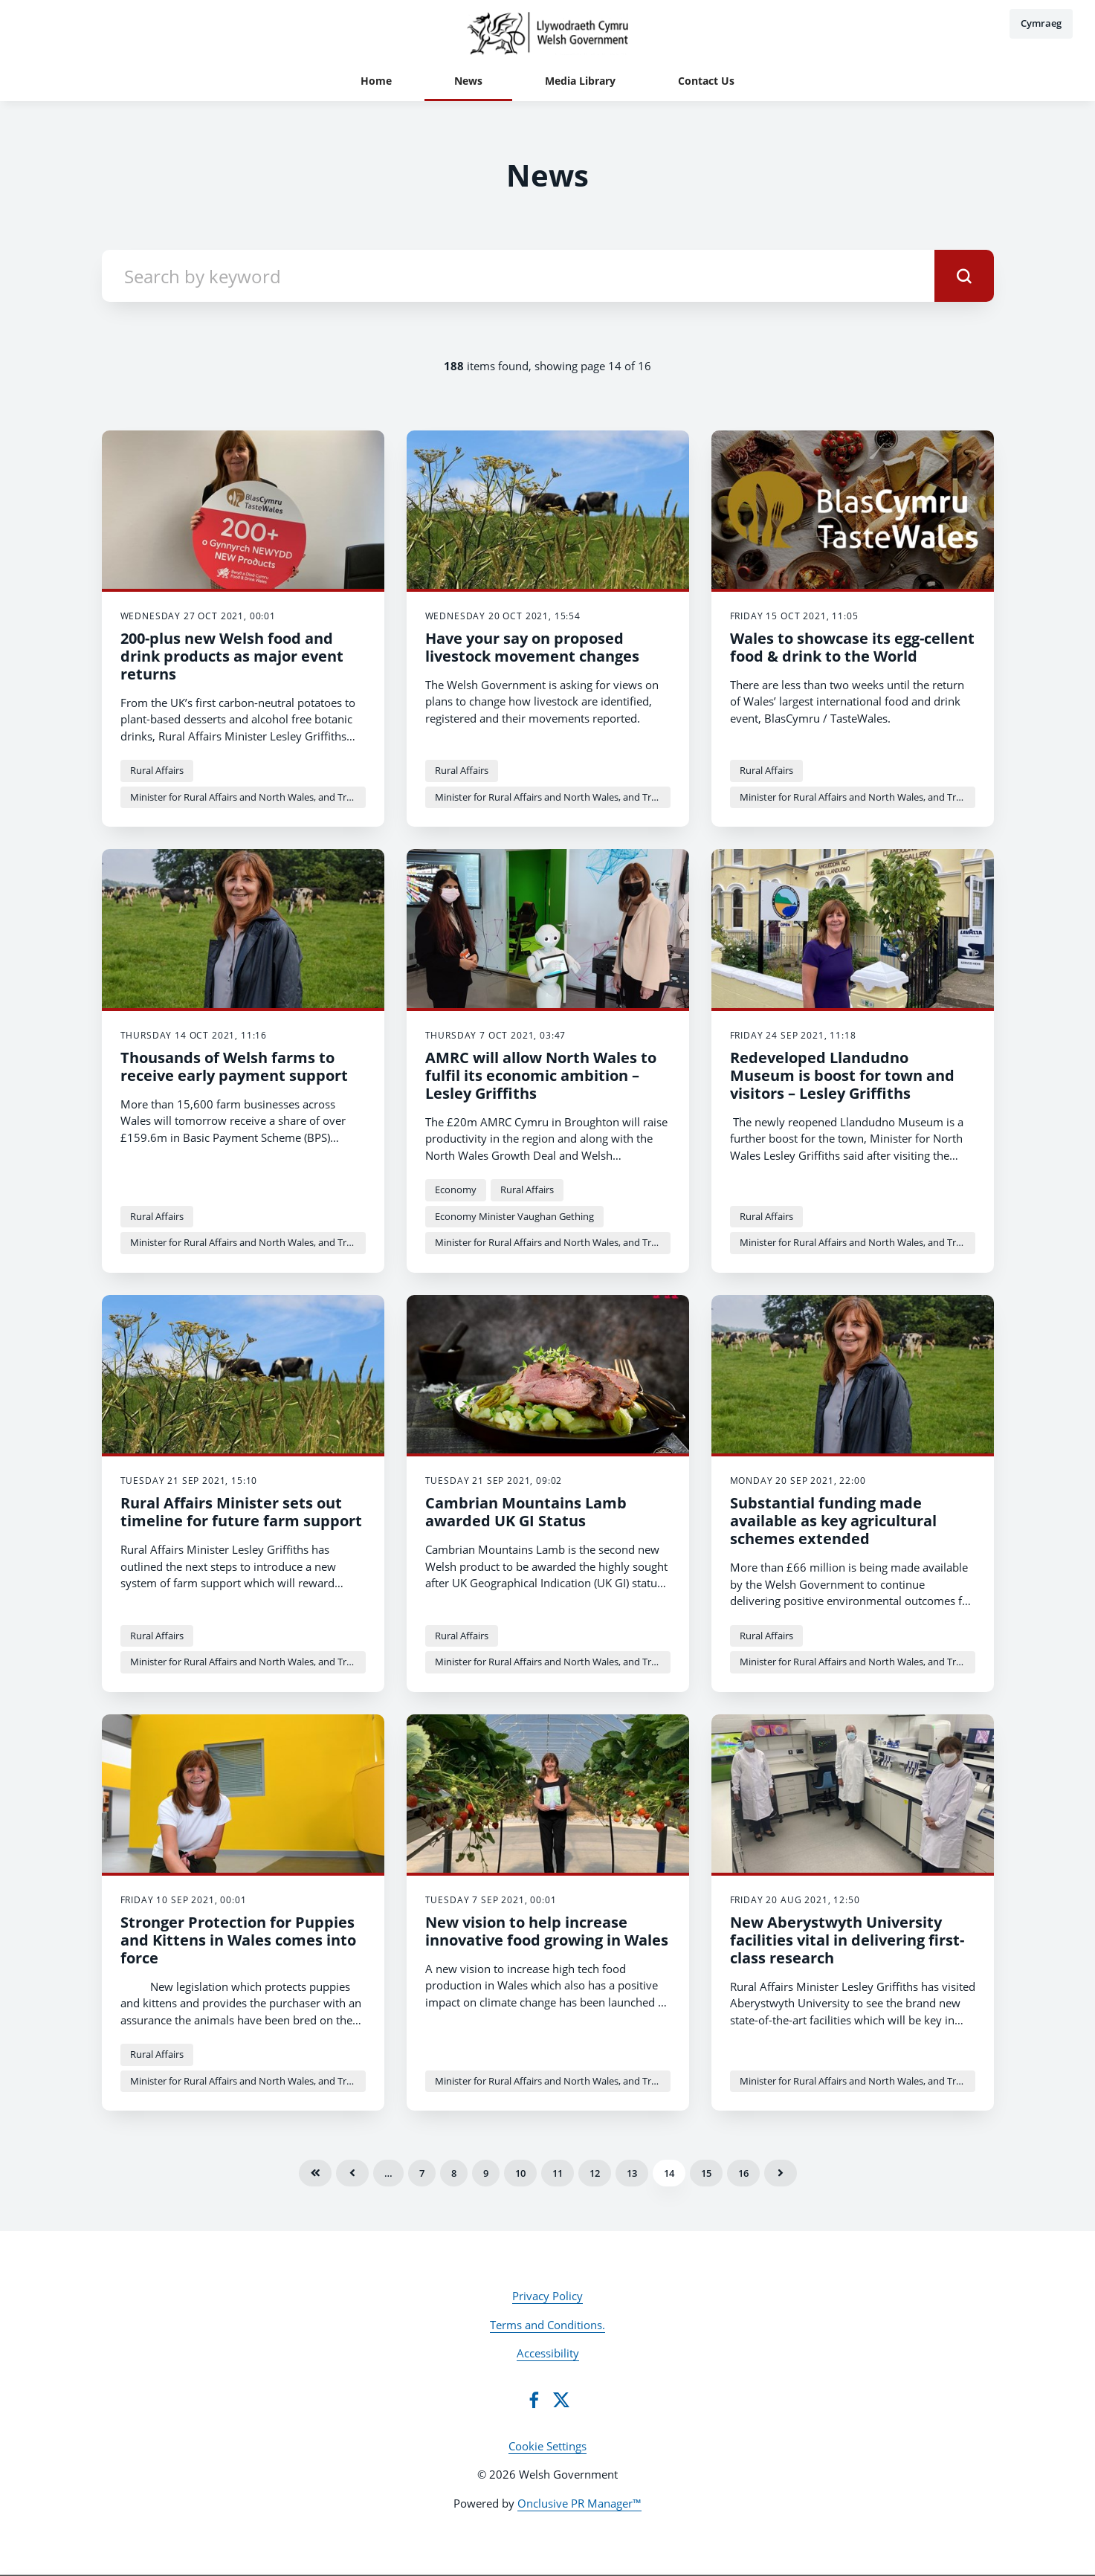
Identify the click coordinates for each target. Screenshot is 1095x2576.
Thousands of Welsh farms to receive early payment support (234, 1066)
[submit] (964, 276)
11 (557, 2173)
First (315, 2173)
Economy (456, 1189)
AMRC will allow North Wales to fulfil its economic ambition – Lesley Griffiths (540, 1075)
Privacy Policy (547, 2295)
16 (743, 2173)
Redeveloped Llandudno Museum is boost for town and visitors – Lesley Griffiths (842, 1075)
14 (669, 2173)
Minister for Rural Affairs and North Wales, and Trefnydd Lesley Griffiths (248, 797)
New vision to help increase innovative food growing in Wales (546, 1931)
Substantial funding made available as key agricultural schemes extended (833, 1521)
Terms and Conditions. (547, 2324)
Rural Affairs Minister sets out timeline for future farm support (241, 1512)
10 (520, 2173)
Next (780, 2173)
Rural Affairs (157, 770)
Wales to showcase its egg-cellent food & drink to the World (852, 647)
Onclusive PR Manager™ (579, 2503)
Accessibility (548, 2353)
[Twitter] (561, 2400)
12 (595, 2173)
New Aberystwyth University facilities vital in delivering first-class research (847, 1940)
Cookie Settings (547, 2445)
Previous (352, 2173)
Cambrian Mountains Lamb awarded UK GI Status (526, 1512)
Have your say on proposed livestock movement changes (532, 647)
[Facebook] (534, 2400)
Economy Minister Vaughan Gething (514, 1216)
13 (632, 2173)
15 (706, 2173)
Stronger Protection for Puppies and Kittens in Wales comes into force (238, 1940)
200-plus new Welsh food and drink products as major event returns (231, 656)
